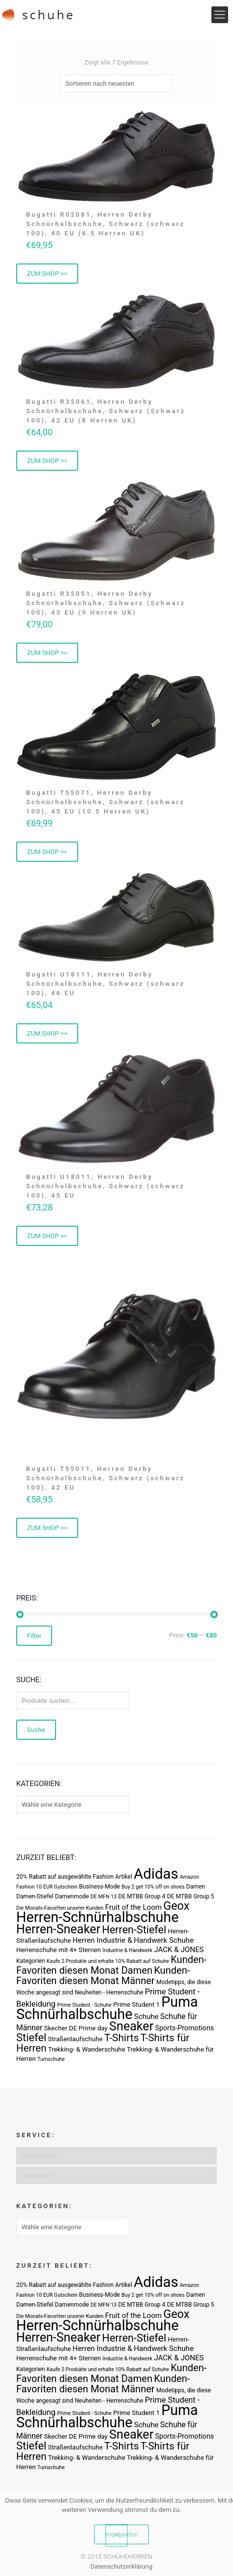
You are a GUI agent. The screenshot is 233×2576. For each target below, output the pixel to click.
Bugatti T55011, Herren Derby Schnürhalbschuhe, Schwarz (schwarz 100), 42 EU (105, 1478)
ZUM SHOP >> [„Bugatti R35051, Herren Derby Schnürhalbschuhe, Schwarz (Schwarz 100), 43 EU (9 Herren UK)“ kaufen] (47, 652)
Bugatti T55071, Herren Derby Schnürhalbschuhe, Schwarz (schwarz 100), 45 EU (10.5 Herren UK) (105, 802)
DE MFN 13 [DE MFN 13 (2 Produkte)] (103, 1896)
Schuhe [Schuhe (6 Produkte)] (146, 2016)
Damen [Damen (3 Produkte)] (195, 1886)
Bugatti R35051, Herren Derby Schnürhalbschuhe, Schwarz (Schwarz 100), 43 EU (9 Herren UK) (105, 603)
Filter (34, 1635)
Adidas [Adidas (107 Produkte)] (156, 1873)
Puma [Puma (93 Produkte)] (179, 2001)
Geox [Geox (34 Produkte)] (176, 1906)
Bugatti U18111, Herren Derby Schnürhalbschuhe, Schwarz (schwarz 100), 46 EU (105, 984)
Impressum (38, 2175)
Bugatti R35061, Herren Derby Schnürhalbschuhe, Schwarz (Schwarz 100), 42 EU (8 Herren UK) (105, 411)
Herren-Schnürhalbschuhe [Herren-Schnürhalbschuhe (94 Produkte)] (97, 1917)
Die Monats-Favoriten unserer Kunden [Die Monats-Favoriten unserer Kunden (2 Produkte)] (60, 1908)
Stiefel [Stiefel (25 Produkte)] (31, 2037)
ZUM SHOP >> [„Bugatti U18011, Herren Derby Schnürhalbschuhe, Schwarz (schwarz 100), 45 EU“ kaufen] (47, 1235)
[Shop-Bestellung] (116, 83)
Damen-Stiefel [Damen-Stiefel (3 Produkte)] (35, 1896)
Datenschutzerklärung (121, 2566)
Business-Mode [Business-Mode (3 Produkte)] (99, 1886)
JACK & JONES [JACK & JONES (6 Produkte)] (179, 1949)
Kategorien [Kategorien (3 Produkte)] (30, 1960)
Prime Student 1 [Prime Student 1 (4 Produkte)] (136, 2004)
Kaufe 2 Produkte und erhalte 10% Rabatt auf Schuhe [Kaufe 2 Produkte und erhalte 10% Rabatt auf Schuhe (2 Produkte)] (108, 1961)
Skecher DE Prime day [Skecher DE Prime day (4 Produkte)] (76, 2028)
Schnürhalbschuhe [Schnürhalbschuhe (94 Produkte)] (74, 2014)
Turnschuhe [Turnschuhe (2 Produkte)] (51, 2059)
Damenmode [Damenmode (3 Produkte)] (72, 1896)
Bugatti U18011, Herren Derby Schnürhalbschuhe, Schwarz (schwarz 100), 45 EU (105, 1186)
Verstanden (121, 2534)
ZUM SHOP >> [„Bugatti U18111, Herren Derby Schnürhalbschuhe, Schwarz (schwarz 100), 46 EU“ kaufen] (47, 1033)
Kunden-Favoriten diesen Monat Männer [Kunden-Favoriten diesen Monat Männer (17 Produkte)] (103, 1975)
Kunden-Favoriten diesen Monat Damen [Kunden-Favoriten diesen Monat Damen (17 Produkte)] (111, 1965)
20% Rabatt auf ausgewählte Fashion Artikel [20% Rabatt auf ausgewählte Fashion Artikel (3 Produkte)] (74, 1876)
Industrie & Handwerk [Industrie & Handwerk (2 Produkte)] (127, 1950)
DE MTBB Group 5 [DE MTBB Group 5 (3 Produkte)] (190, 1896)
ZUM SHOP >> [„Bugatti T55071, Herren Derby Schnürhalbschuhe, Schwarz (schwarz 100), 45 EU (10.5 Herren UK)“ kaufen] (47, 851)
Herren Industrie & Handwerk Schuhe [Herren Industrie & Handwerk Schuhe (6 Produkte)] (133, 1940)
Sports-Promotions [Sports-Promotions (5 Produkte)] (184, 2028)
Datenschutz (39, 2155)
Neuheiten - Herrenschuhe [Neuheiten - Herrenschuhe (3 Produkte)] (109, 1992)
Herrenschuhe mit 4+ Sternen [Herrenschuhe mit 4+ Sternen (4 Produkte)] (58, 1950)
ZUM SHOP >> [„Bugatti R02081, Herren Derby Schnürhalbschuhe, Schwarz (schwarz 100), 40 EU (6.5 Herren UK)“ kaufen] (47, 273)
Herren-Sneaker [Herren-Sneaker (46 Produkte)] (58, 1929)
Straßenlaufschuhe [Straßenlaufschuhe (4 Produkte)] (75, 2039)
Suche (36, 1729)
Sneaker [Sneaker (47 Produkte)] (131, 2026)
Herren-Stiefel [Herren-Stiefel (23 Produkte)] (134, 1930)
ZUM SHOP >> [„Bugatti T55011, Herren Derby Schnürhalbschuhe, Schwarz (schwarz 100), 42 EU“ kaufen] (47, 1528)
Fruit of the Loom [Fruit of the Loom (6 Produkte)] (133, 1907)
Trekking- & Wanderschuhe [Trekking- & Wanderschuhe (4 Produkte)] (86, 2049)
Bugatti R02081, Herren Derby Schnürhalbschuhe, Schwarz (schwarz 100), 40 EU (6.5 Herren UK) (105, 224)
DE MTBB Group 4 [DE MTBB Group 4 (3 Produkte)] (141, 1896)
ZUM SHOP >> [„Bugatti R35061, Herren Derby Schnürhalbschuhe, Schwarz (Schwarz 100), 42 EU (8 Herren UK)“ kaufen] (47, 460)
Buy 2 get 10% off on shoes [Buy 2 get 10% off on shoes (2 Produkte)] (152, 1887)
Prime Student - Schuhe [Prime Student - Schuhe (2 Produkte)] (84, 2005)
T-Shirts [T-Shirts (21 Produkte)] (121, 2037)
